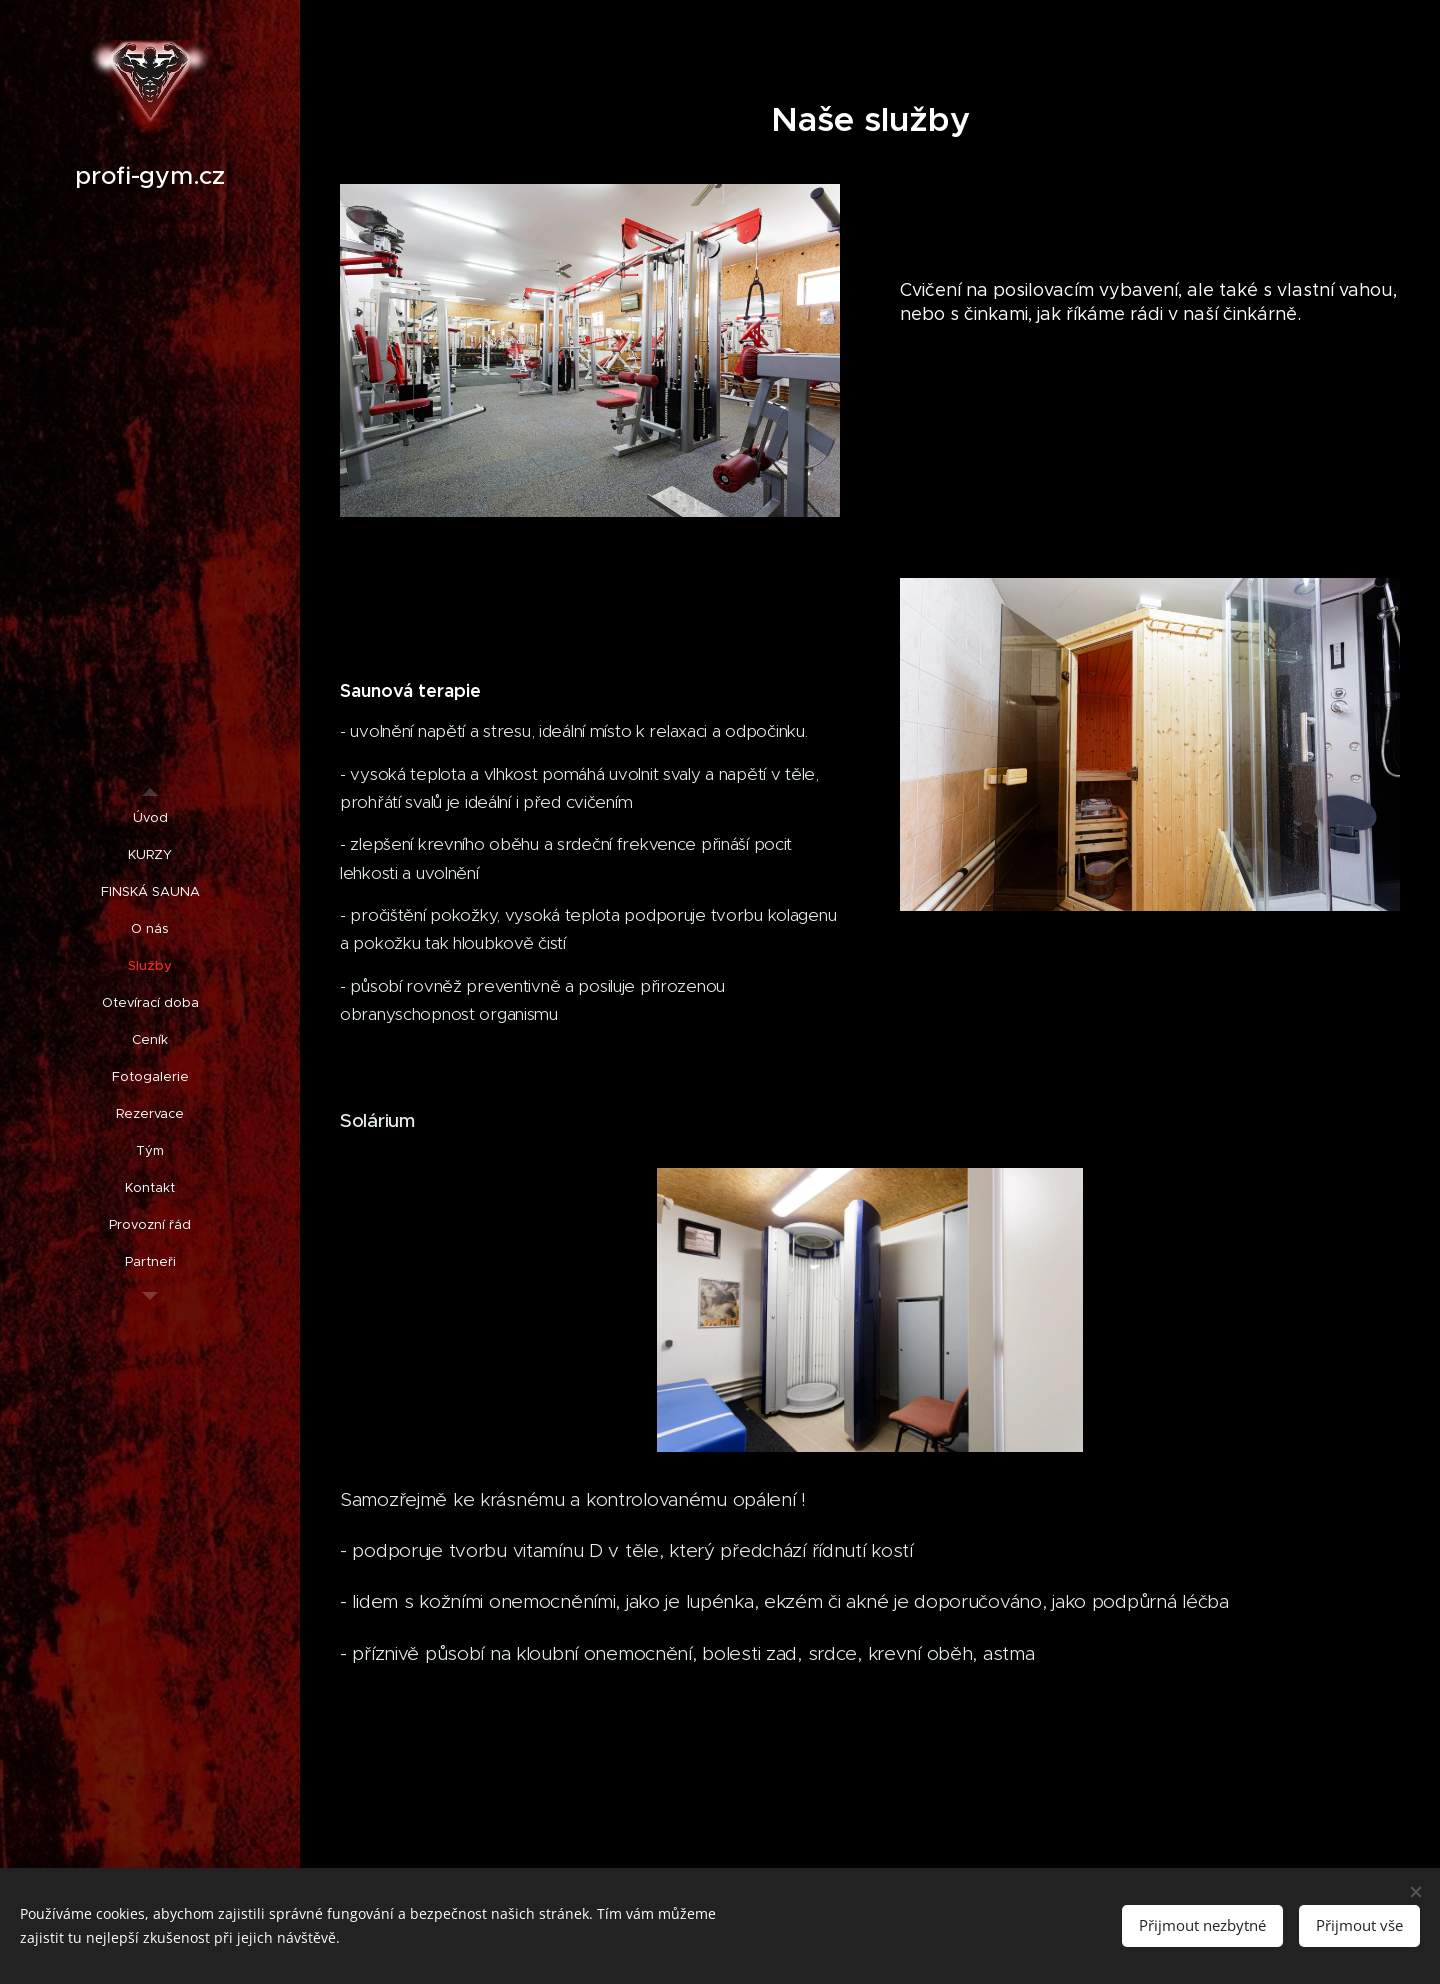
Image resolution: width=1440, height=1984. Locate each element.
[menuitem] (150, 817)
